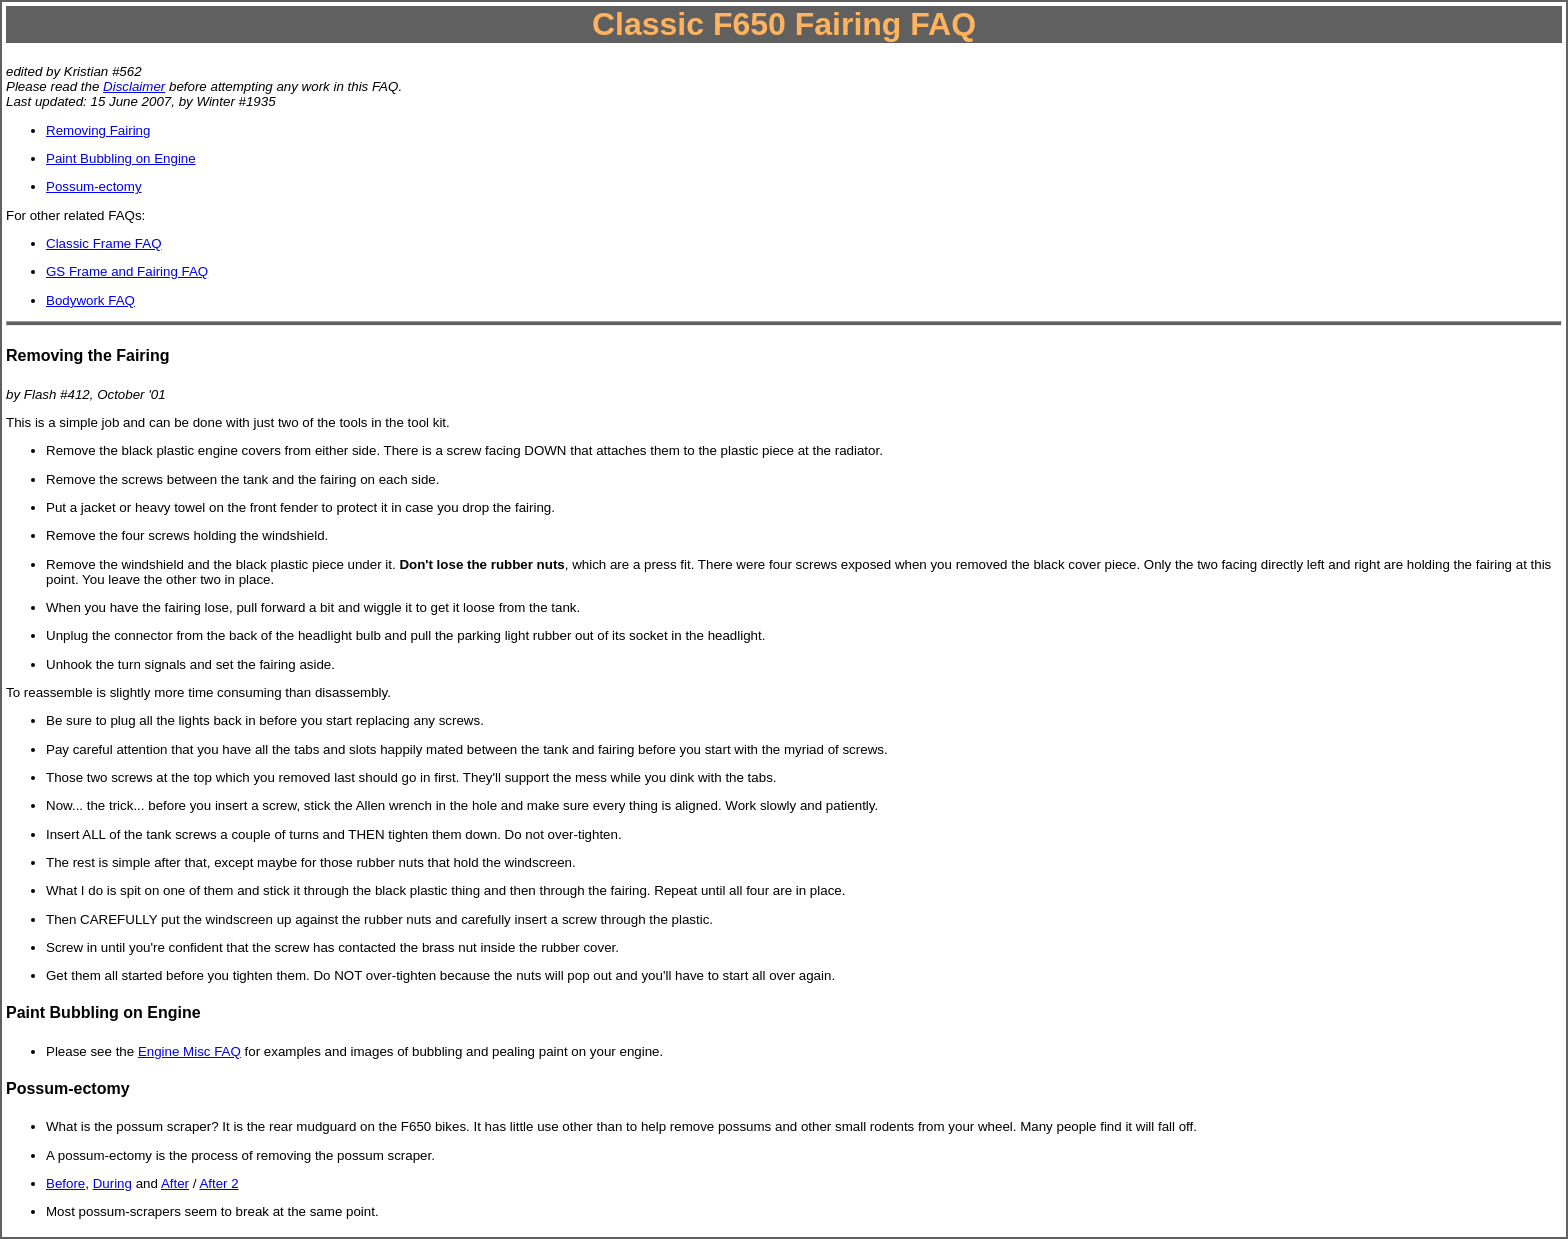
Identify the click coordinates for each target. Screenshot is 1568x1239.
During (112, 1183)
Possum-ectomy (94, 186)
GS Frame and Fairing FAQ (127, 271)
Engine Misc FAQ (189, 1051)
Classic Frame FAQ (104, 243)
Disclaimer (134, 86)
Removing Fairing (98, 130)
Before (65, 1183)
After (175, 1183)
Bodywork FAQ (90, 300)
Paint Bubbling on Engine (121, 158)
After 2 (218, 1183)
